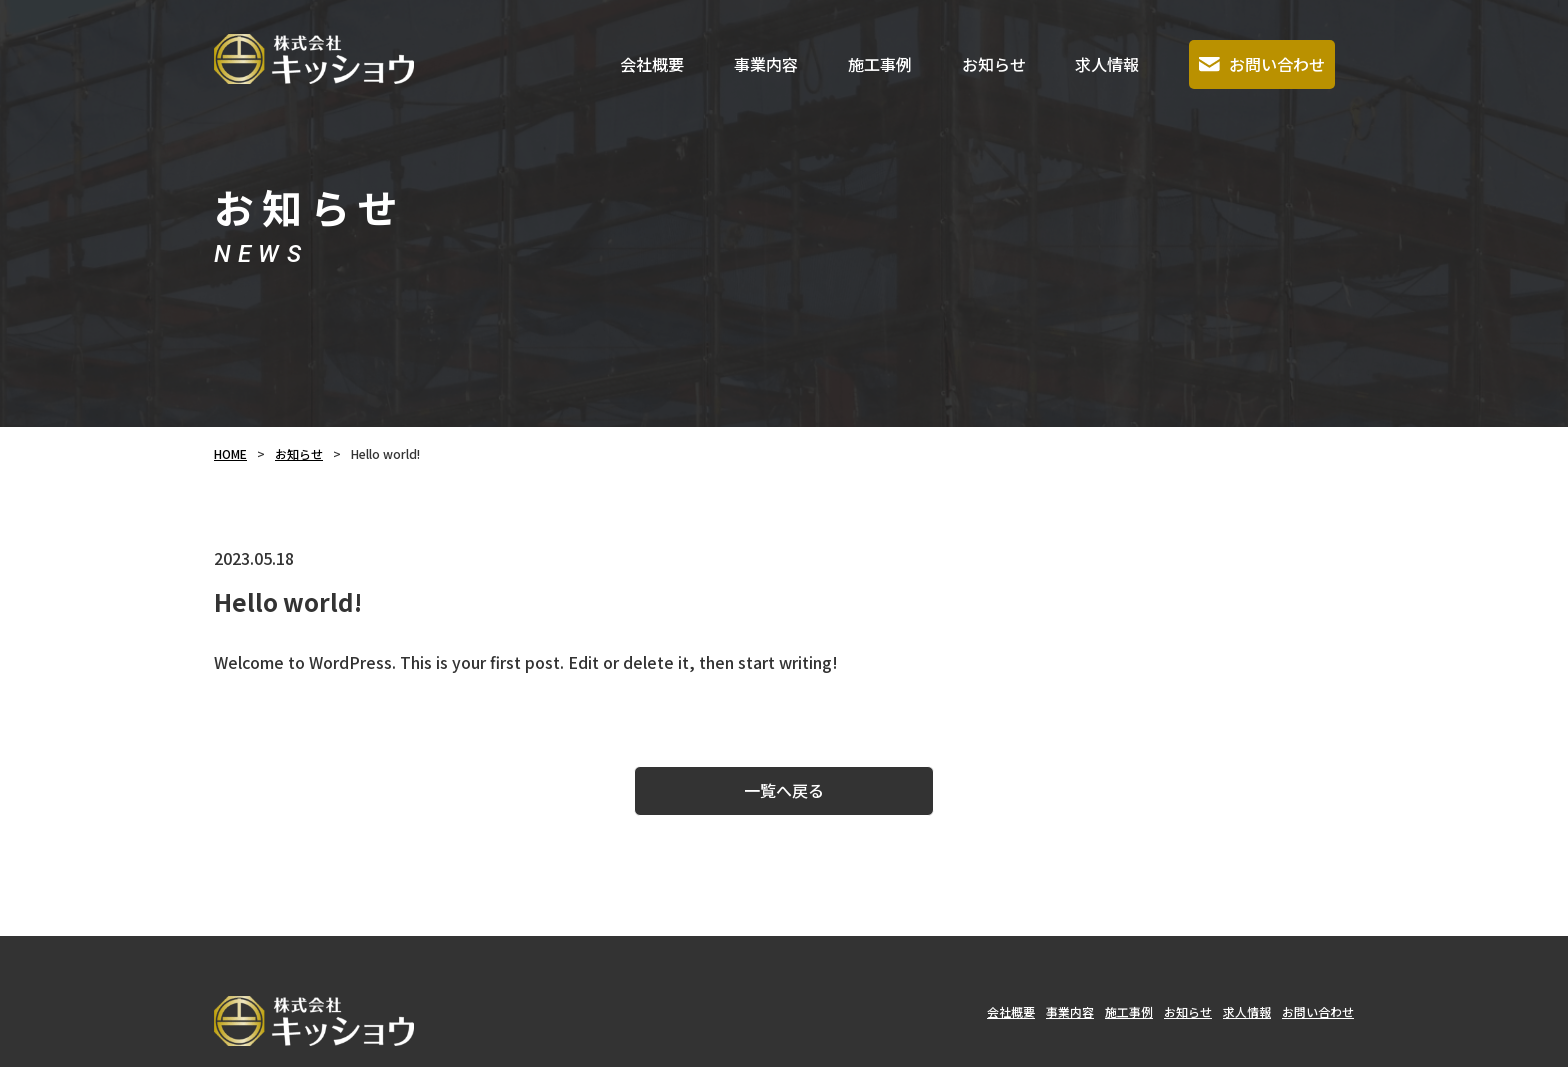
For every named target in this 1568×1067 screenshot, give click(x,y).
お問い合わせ (1262, 64)
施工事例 (880, 64)
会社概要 (652, 64)
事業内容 (766, 64)
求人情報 (1107, 64)
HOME (230, 453)
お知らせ (994, 64)
